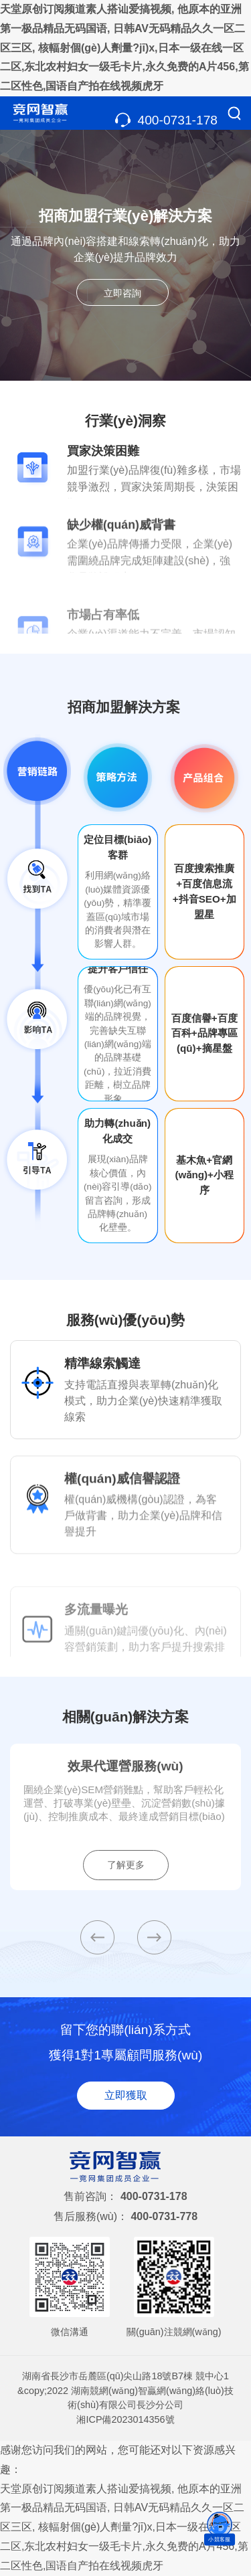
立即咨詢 (122, 293)
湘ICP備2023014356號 (125, 2419)
